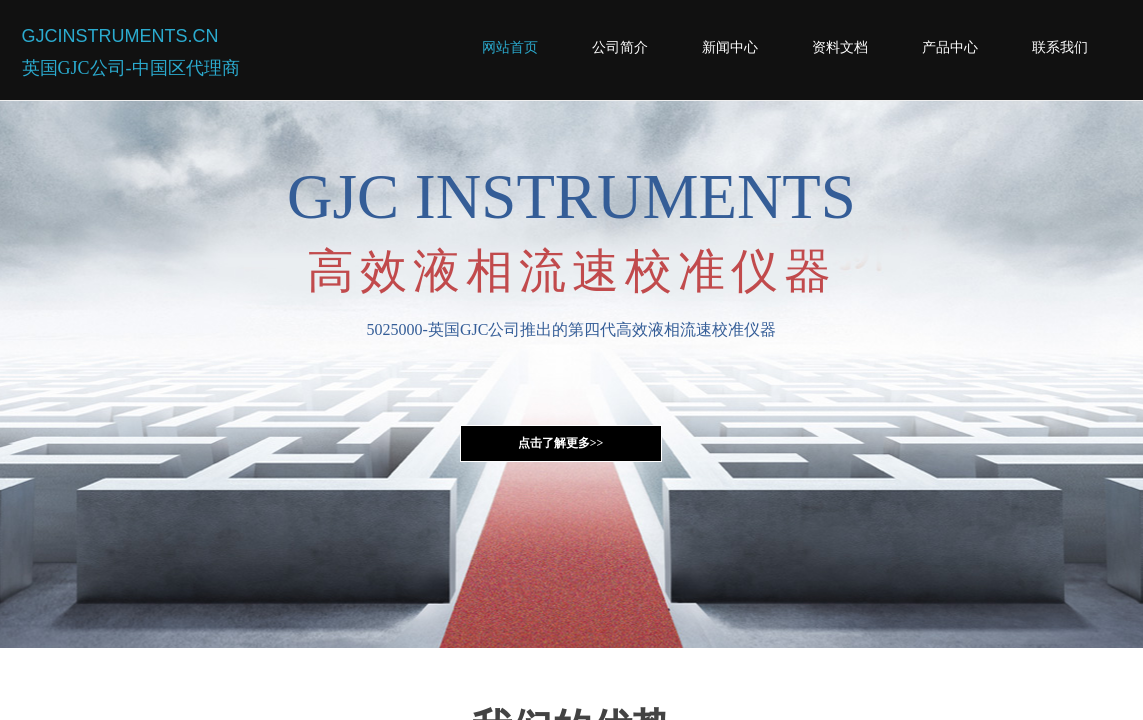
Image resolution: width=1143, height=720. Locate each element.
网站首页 (510, 47)
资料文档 (840, 47)
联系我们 (1060, 47)
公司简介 (620, 47)
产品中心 (950, 47)
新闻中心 (730, 47)
